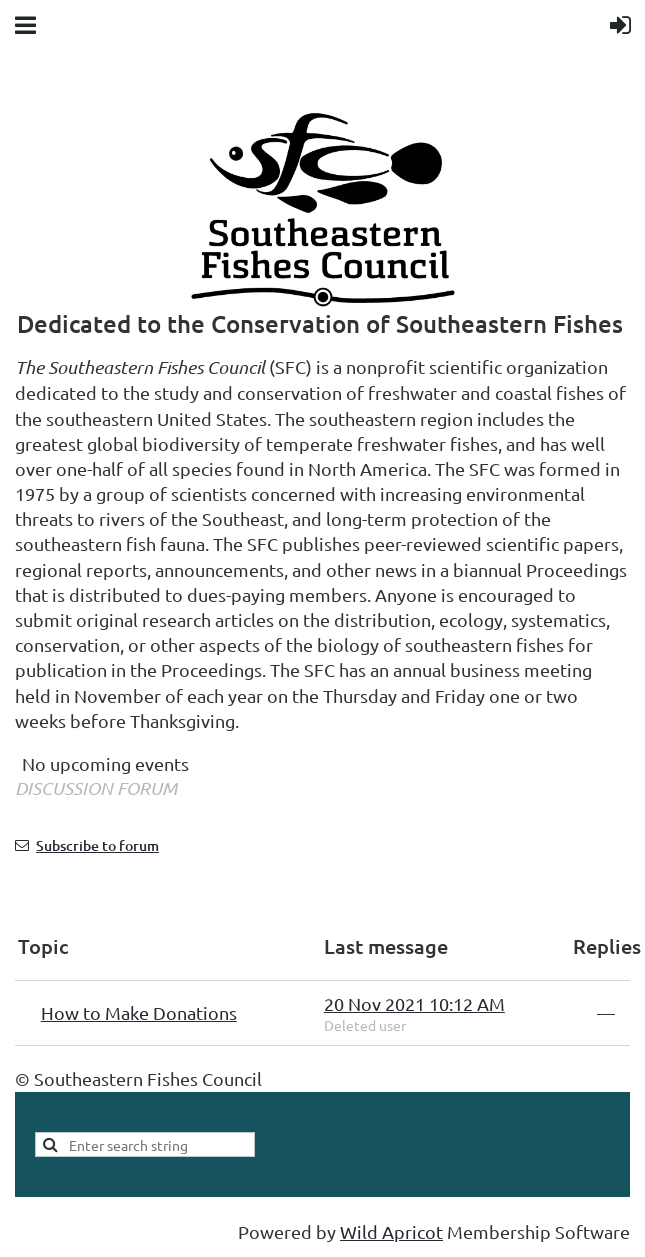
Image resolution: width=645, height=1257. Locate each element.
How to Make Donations (139, 1012)
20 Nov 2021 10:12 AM (414, 1003)
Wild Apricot (391, 1231)
